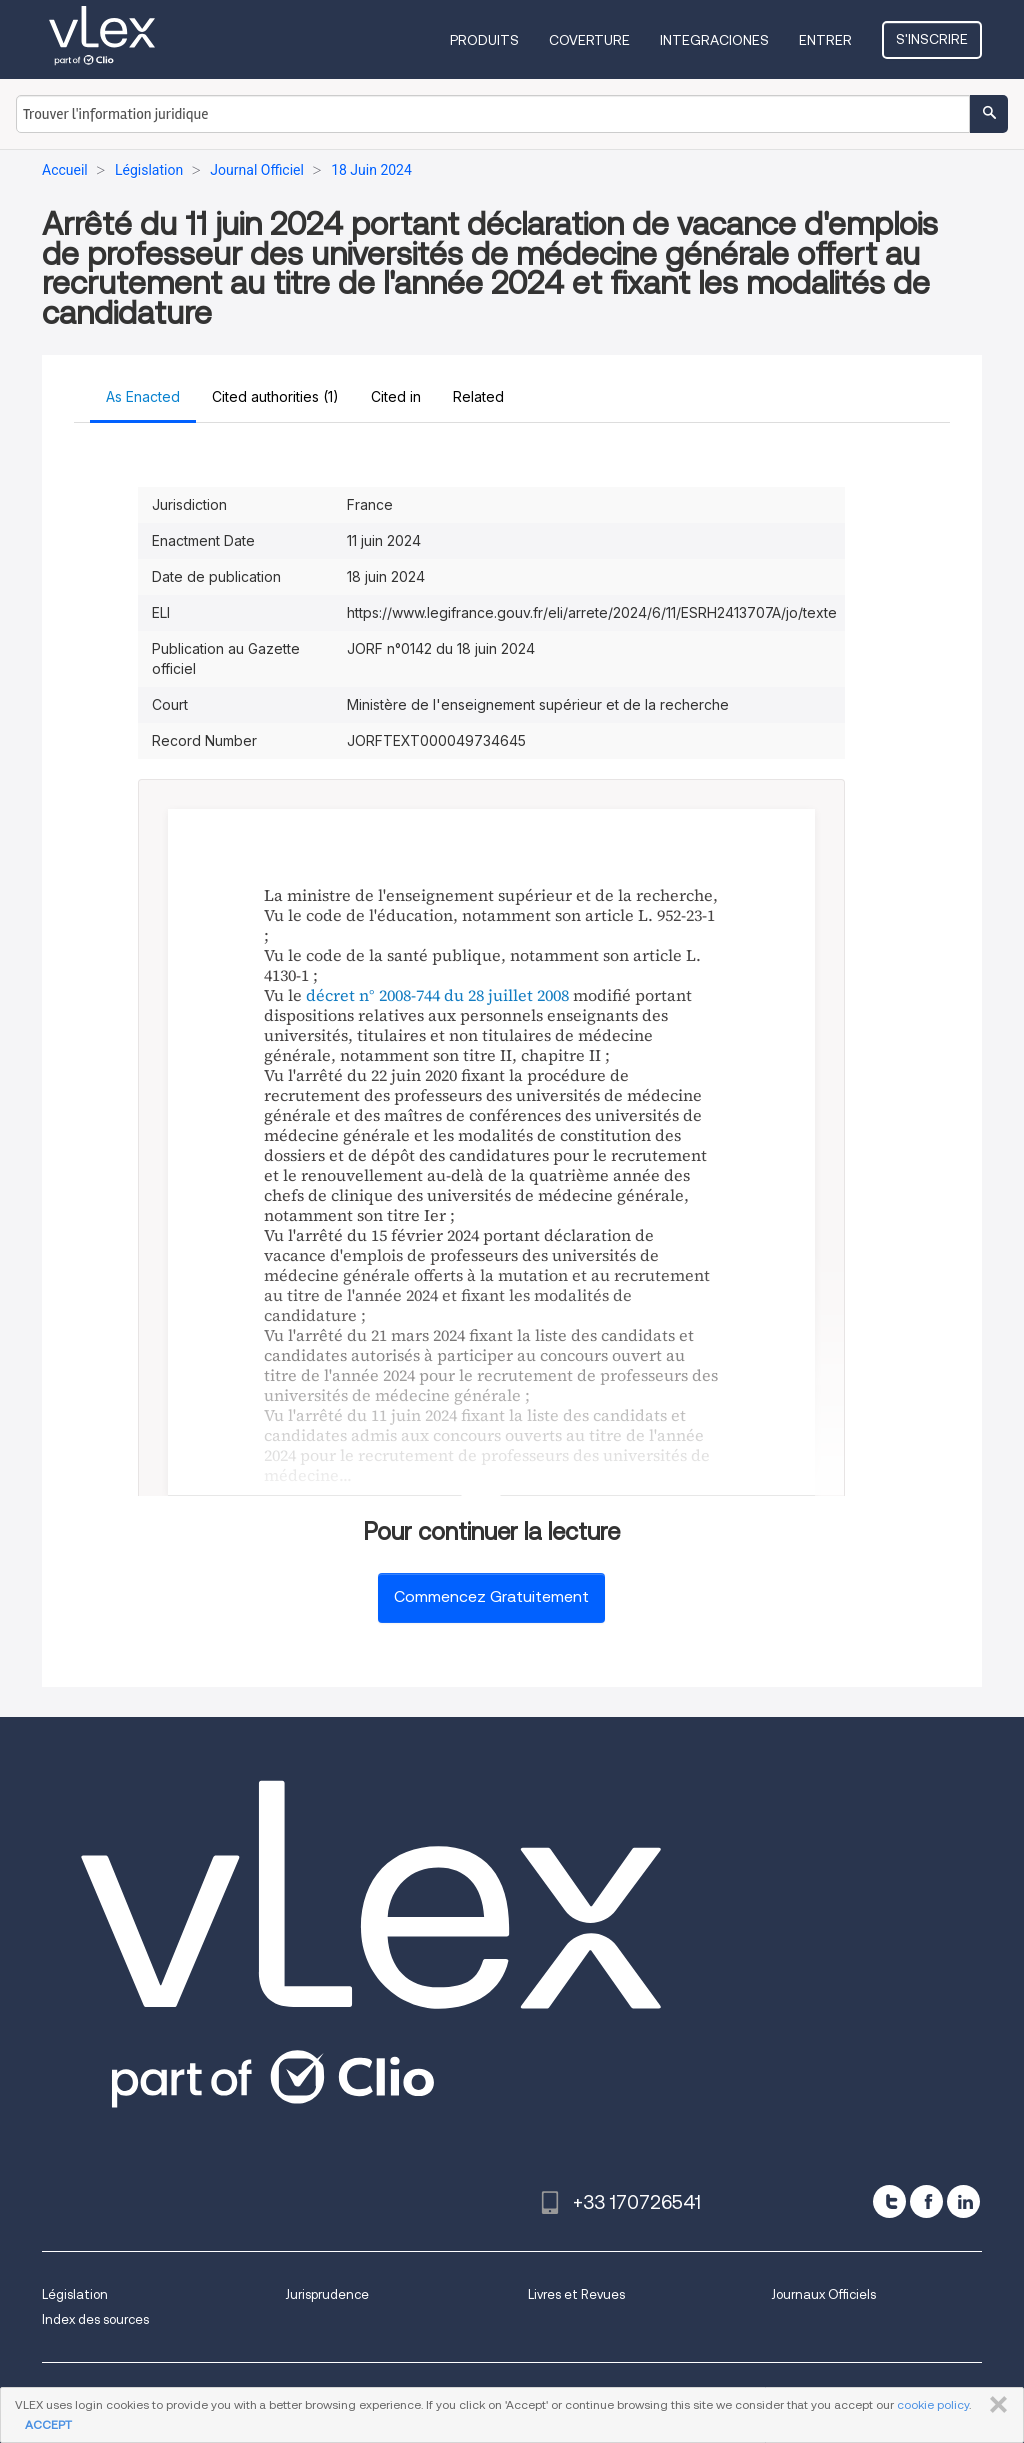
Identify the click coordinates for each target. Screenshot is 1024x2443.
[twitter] (889, 2201)
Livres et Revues (576, 2294)
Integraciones (714, 40)
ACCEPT (48, 2424)
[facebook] (926, 2201)
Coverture (589, 40)
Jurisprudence (327, 2294)
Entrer (825, 40)
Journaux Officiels (823, 2294)
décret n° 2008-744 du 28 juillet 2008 (437, 995)
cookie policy (933, 2404)
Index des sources (95, 2319)
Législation (75, 2294)
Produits (484, 40)
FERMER (994, 2405)
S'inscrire (932, 39)
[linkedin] (963, 2201)
